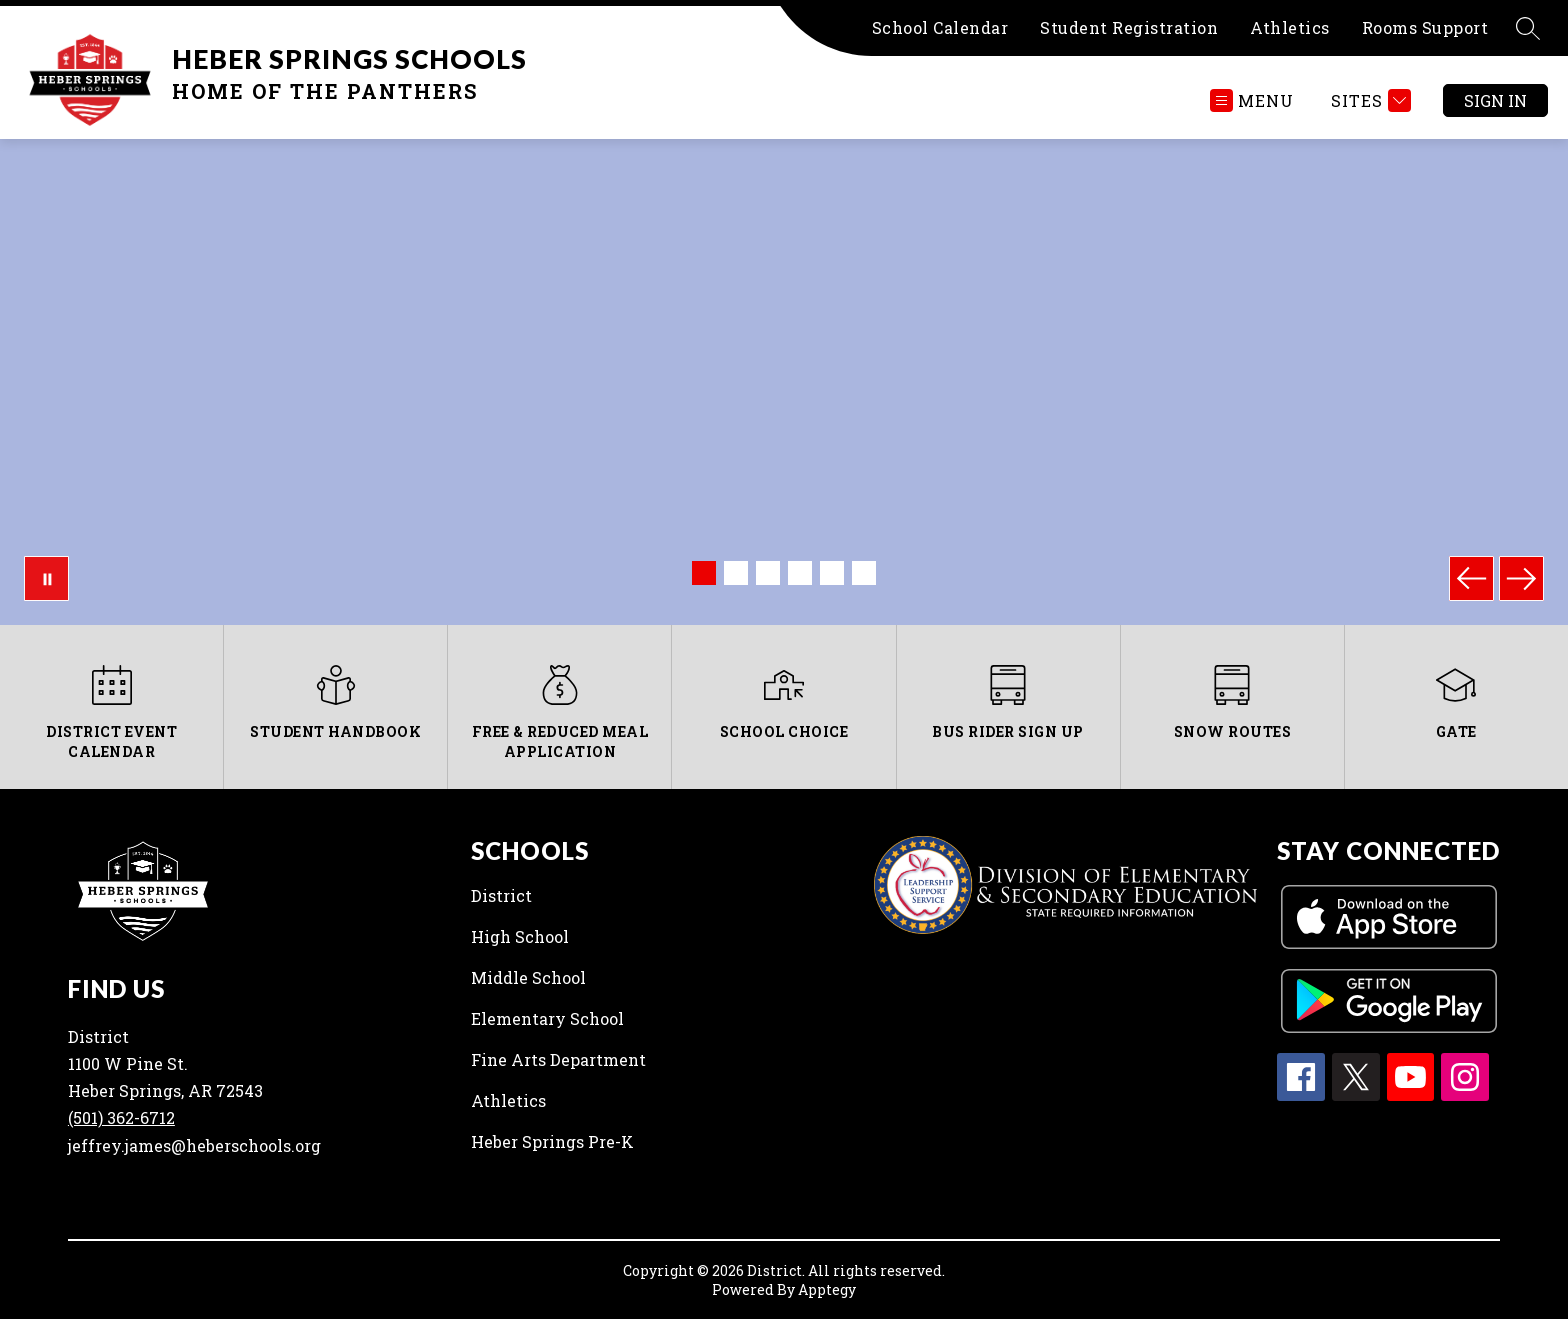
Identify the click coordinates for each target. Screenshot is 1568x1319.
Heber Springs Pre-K (552, 1141)
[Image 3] (768, 573)
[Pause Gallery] (46, 578)
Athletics (1290, 27)
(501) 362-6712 (121, 1117)
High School (520, 936)
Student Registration (1129, 27)
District (501, 895)
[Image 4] (800, 573)
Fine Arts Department (558, 1059)
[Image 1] (704, 573)
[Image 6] (864, 573)
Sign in (1495, 100)
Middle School (528, 977)
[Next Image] (1521, 578)
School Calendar (940, 27)
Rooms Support (1425, 27)
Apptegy (827, 1289)
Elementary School (547, 1018)
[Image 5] (832, 573)
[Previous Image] (1471, 578)
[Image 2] (736, 573)
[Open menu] (1252, 100)
